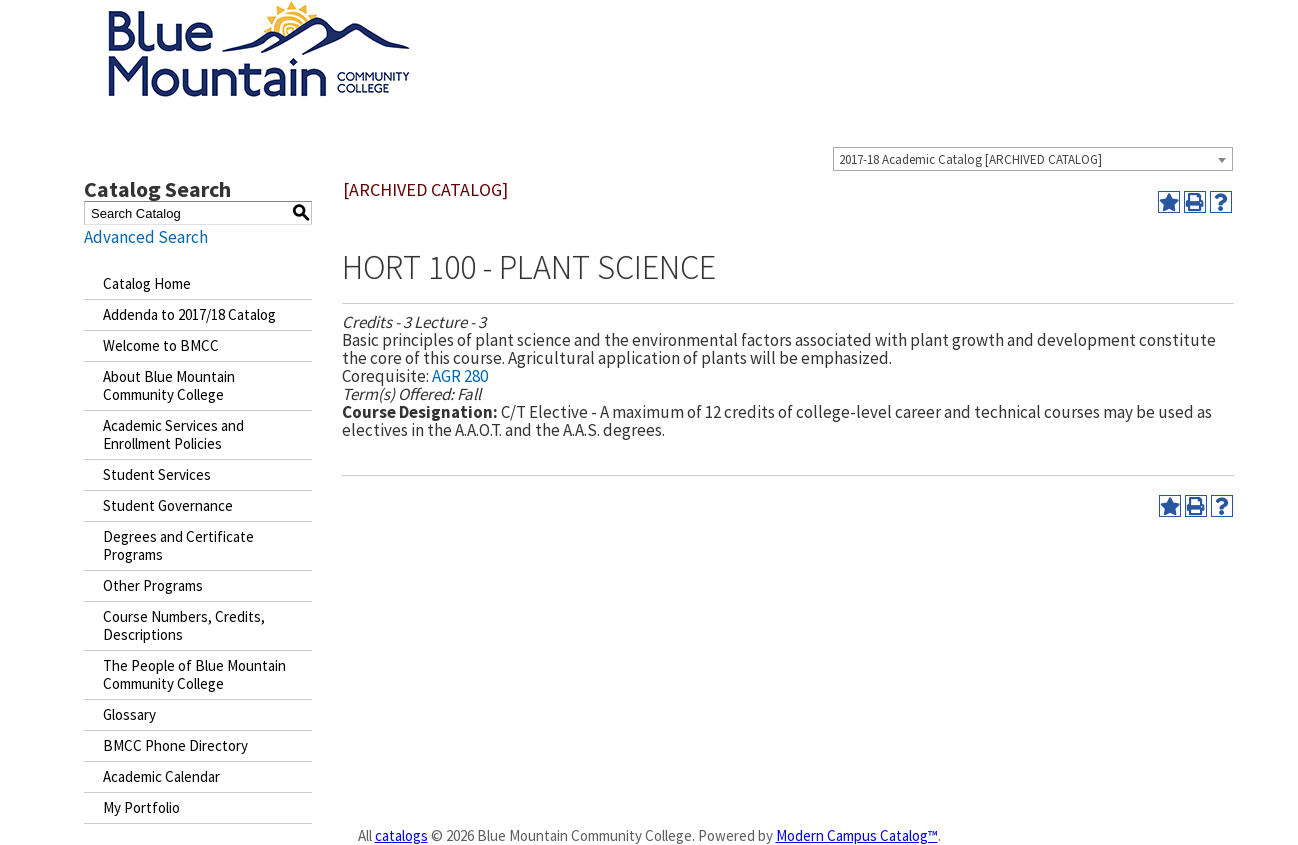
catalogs (401, 835)
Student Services (157, 474)
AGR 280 (460, 376)
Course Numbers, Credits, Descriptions (184, 625)
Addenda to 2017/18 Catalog (189, 314)
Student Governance (168, 505)
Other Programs (153, 585)
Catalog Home (147, 283)
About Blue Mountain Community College (169, 385)
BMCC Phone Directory (175, 745)
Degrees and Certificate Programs (178, 545)
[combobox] (1033, 159)
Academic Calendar (161, 776)
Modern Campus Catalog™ (857, 835)
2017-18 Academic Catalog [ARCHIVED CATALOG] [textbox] (970, 159)
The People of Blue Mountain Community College (194, 674)
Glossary (129, 714)
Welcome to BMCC (161, 345)
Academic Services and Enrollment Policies (173, 434)
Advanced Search (146, 237)
